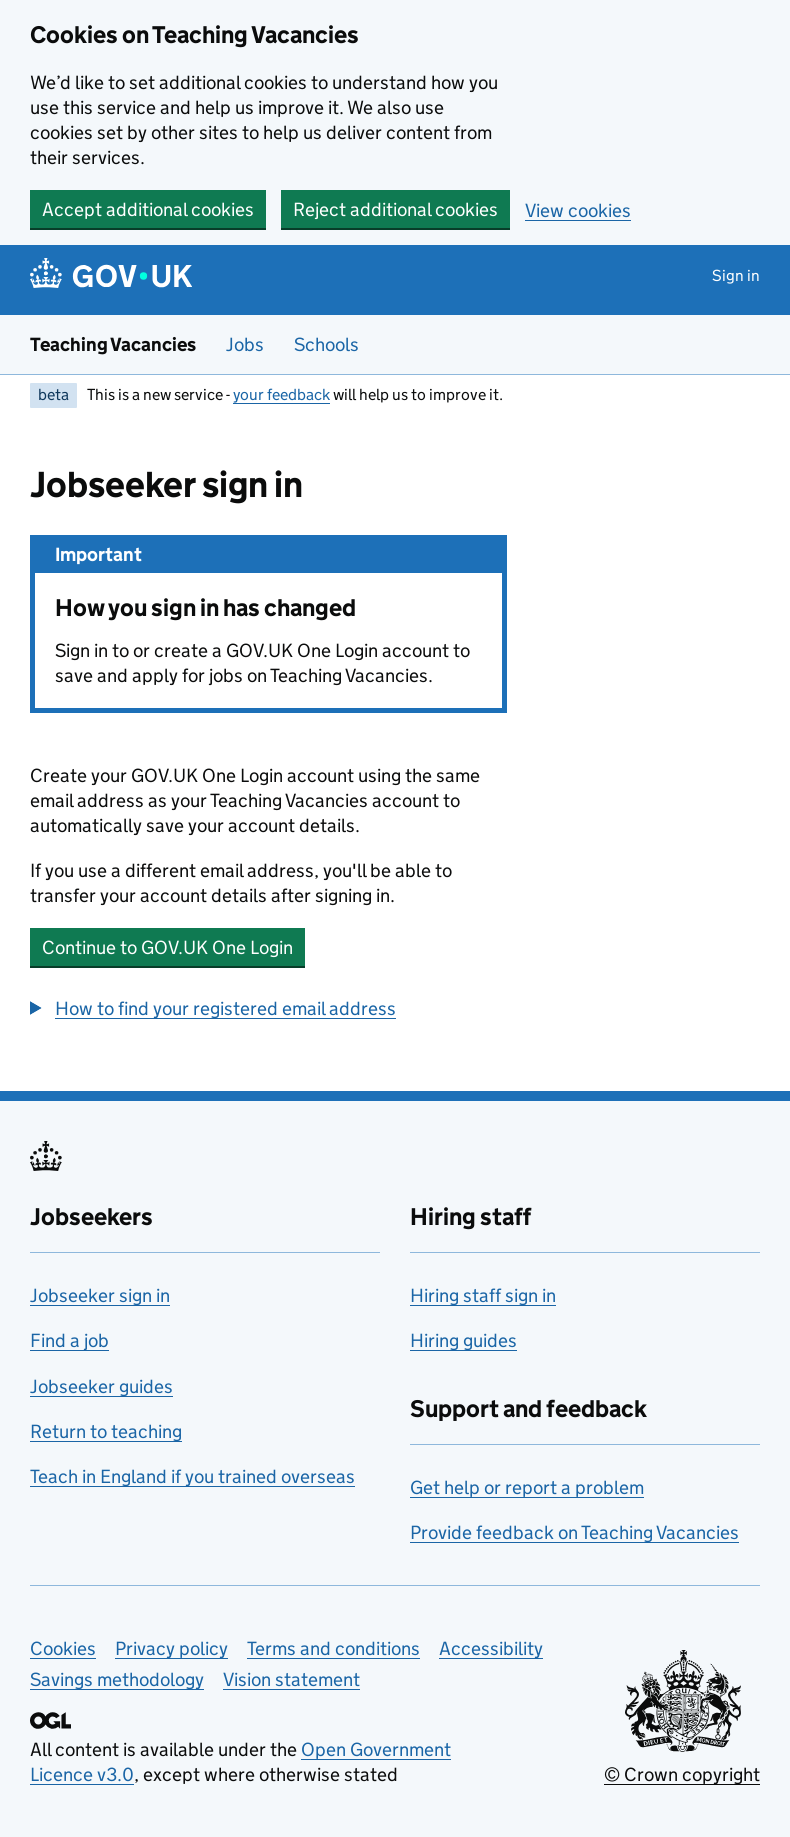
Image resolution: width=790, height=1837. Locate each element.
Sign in (736, 275)
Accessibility (491, 1648)
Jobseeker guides (101, 1386)
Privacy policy (171, 1648)
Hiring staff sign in (483, 1295)
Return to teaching (106, 1431)
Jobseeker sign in (100, 1295)
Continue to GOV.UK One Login (167, 947)
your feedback (281, 394)
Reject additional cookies (395, 209)
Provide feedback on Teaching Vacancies (574, 1532)
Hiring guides (463, 1340)
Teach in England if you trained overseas (192, 1476)
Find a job (69, 1340)
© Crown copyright (682, 1774)
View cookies (578, 210)
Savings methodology (117, 1679)
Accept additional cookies (148, 209)
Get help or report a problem (527, 1487)
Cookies (63, 1648)
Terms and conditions (333, 1648)
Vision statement (291, 1679)
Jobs (245, 344)
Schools (326, 344)
